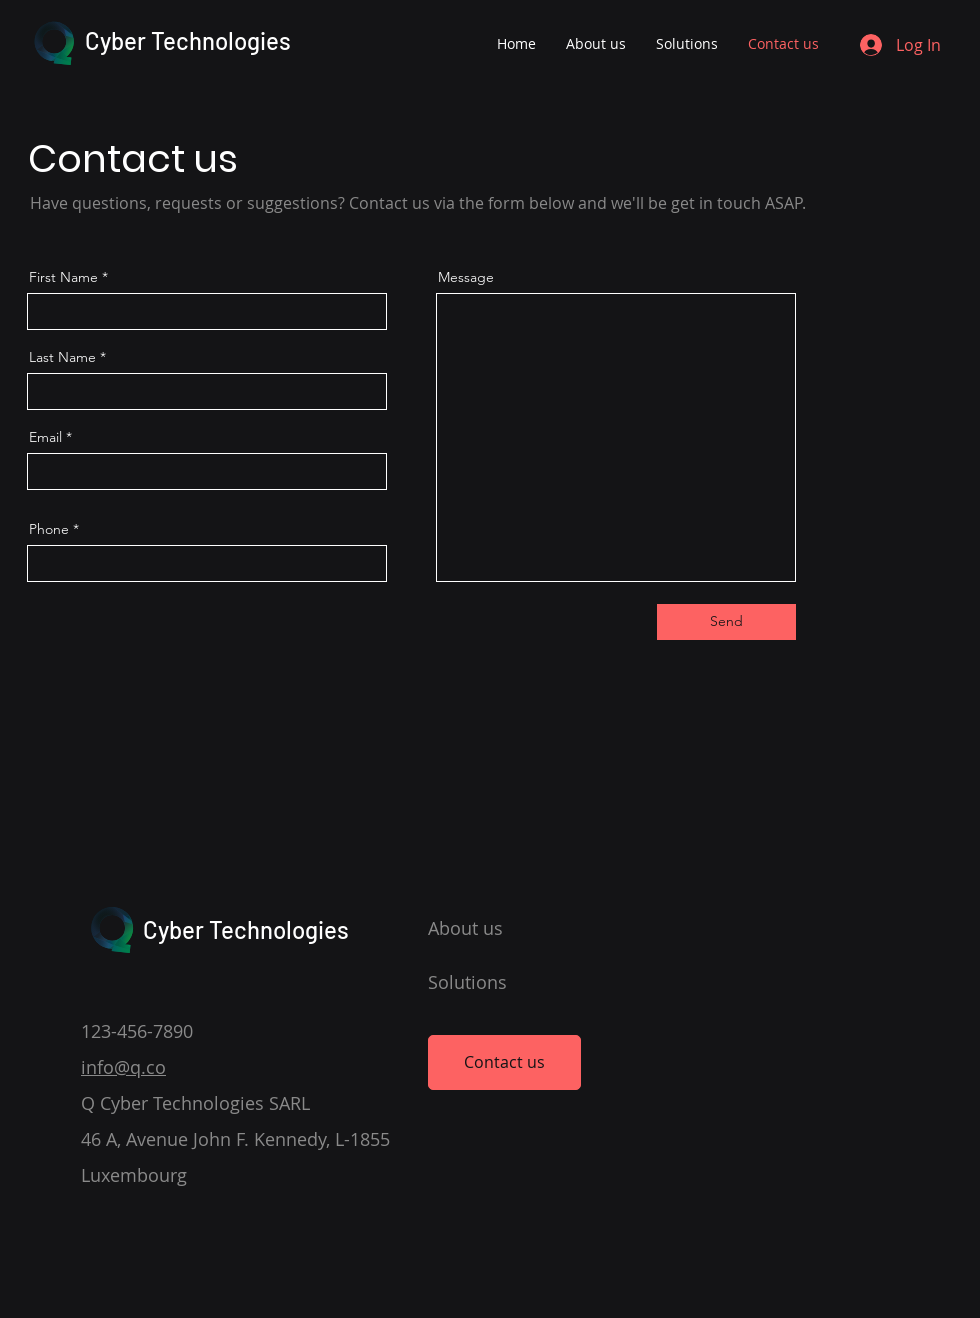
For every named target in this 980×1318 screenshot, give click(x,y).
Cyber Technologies (188, 40)
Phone (49, 529)
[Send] (726, 622)
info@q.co (123, 1067)
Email (45, 437)
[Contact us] (504, 1062)
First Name (63, 277)
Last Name (62, 357)
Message (466, 277)
